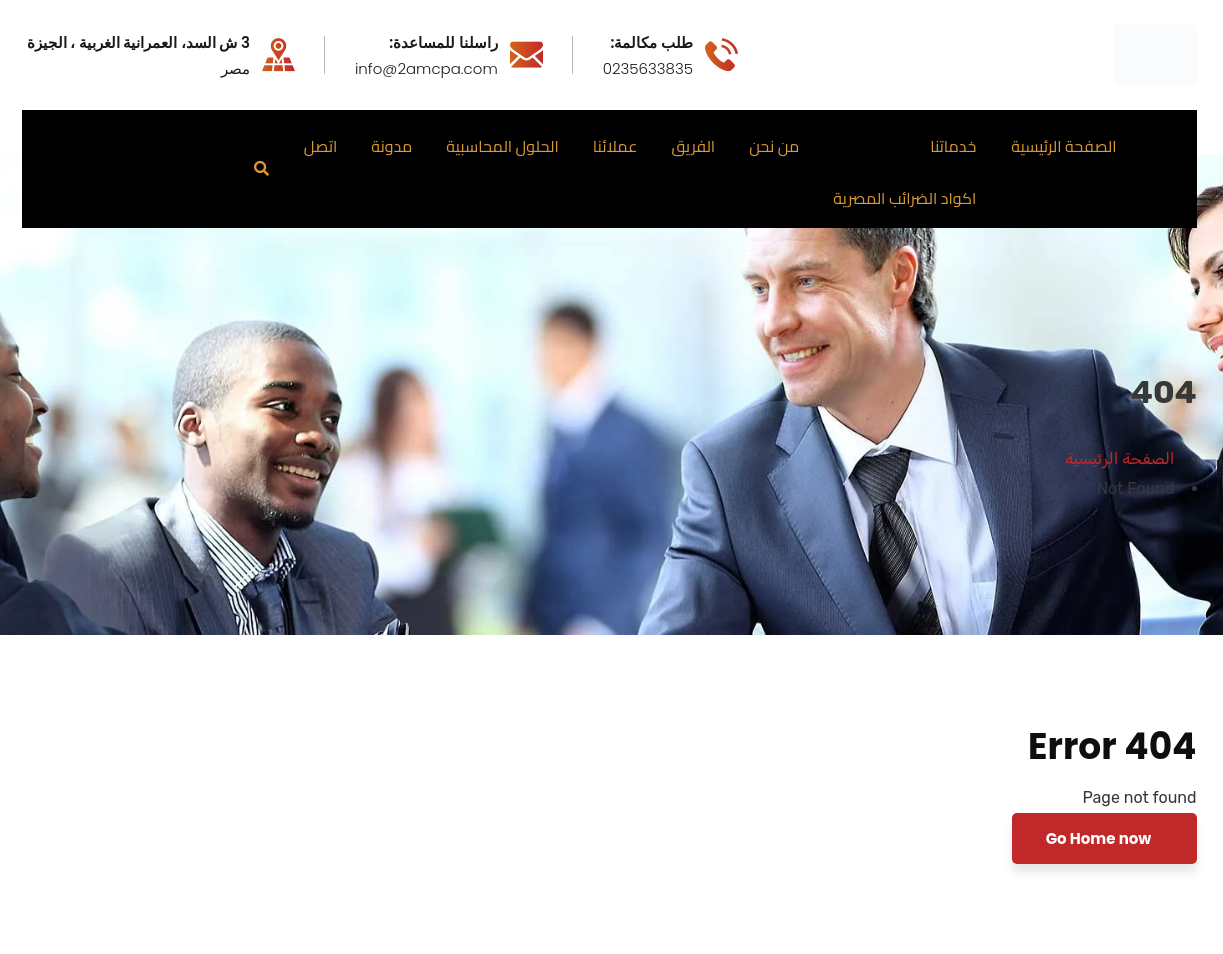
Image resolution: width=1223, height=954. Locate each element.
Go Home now (1100, 838)
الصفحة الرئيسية (1119, 458)
